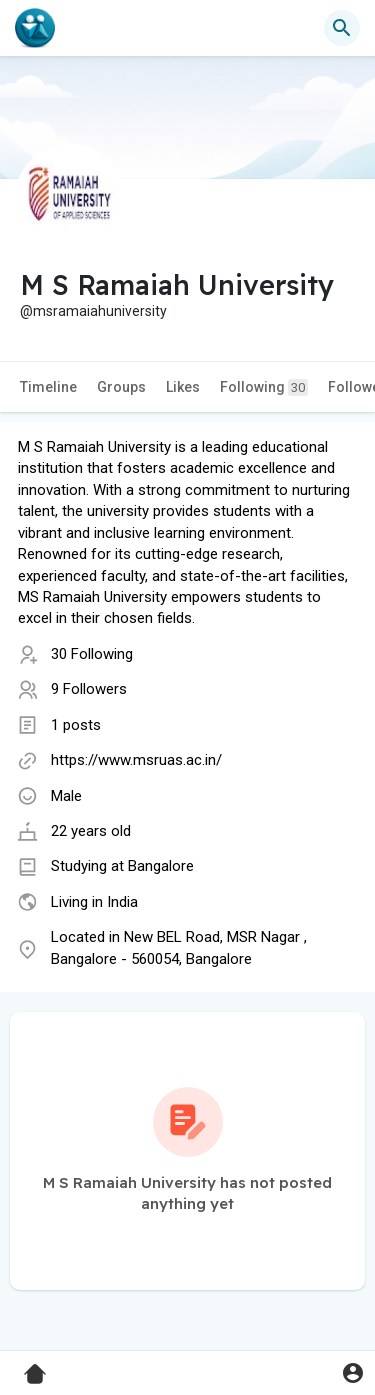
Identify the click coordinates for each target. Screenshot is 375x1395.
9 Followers (89, 689)
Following (264, 387)
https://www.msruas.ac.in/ (136, 760)
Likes (183, 387)
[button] (342, 28)
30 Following (92, 654)
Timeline (48, 387)
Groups (121, 387)
